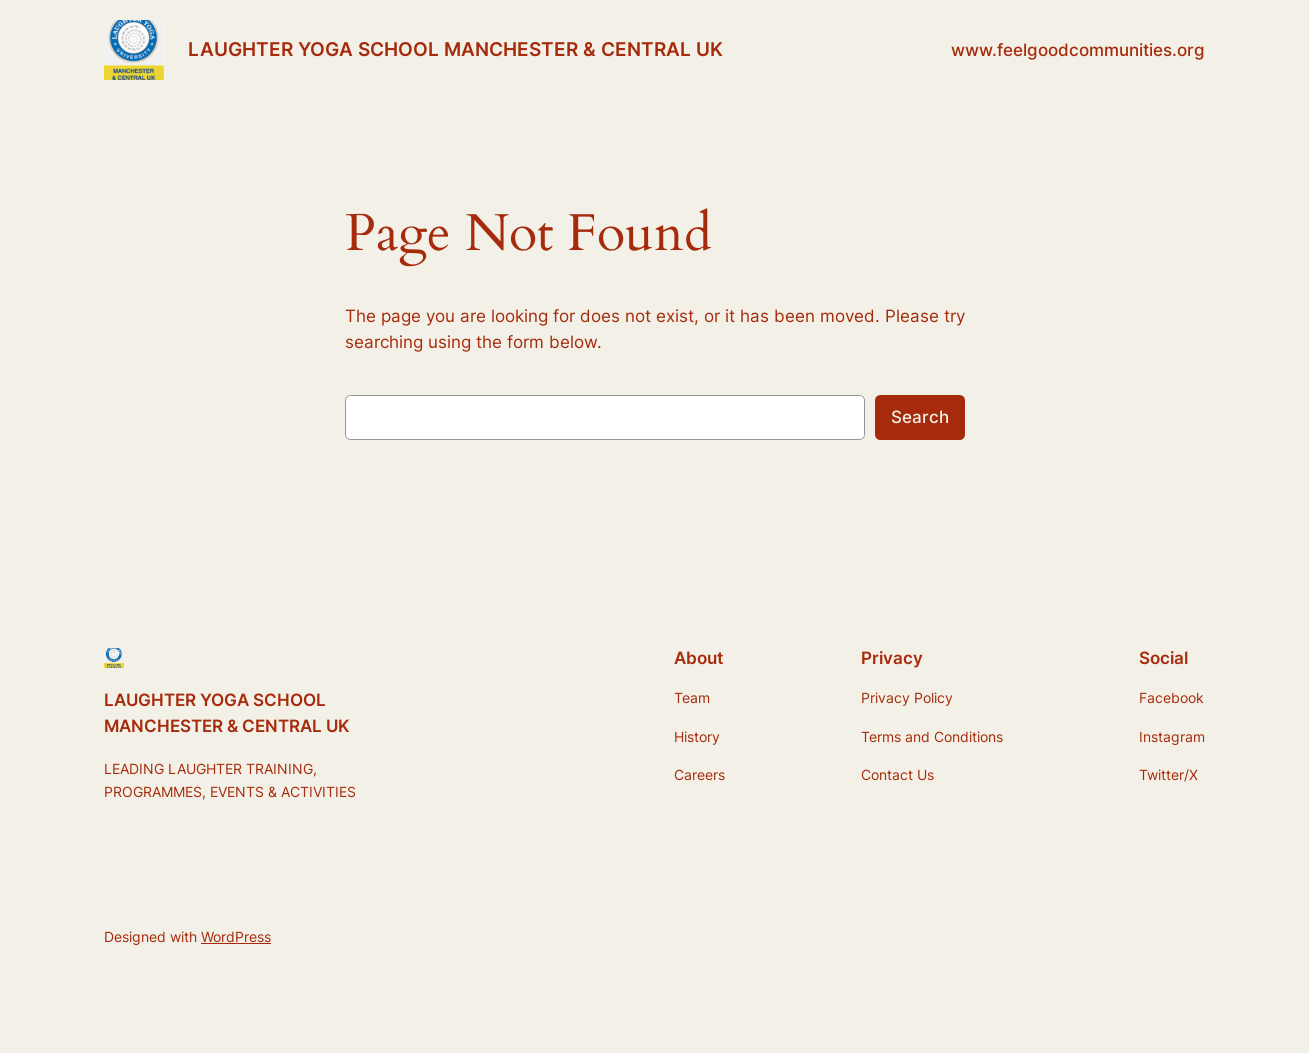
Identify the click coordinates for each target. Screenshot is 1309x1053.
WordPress (236, 936)
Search (920, 417)
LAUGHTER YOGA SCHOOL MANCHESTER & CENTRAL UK (455, 49)
